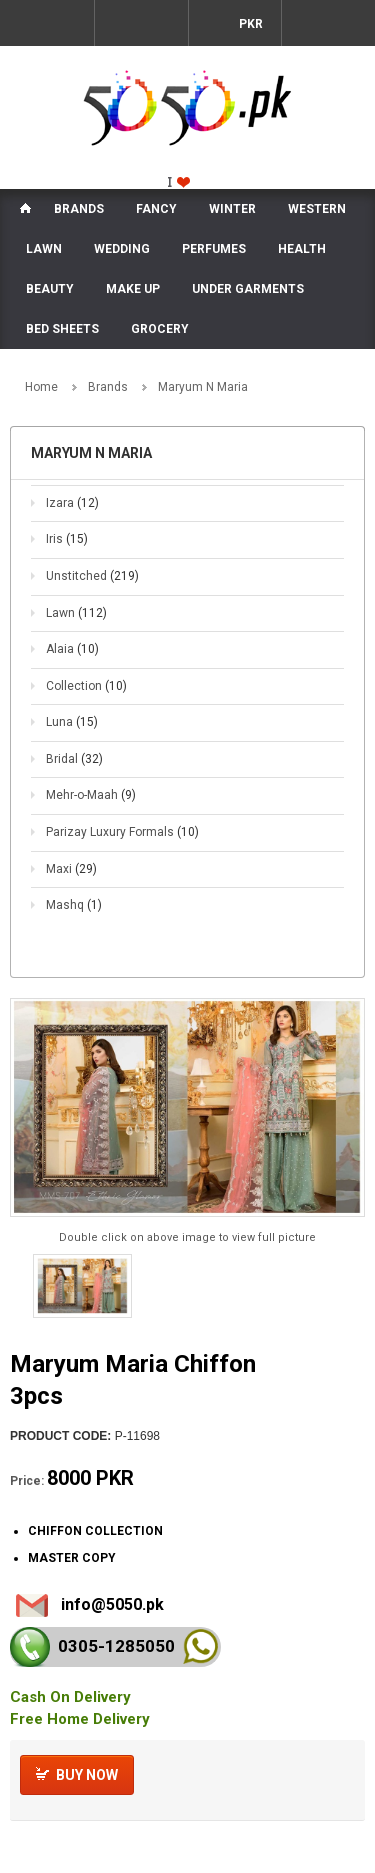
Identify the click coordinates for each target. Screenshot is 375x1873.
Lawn (76, 613)
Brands (108, 387)
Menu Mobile (47, 23)
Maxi (71, 869)
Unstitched (92, 576)
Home (41, 387)
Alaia (72, 649)
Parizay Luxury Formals (122, 832)
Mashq (74, 905)
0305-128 (116, 1646)
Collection (86, 686)
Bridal (74, 759)
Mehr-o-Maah (91, 795)
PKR (249, 24)
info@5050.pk (112, 1604)
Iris (67, 539)
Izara (72, 503)
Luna (72, 722)
